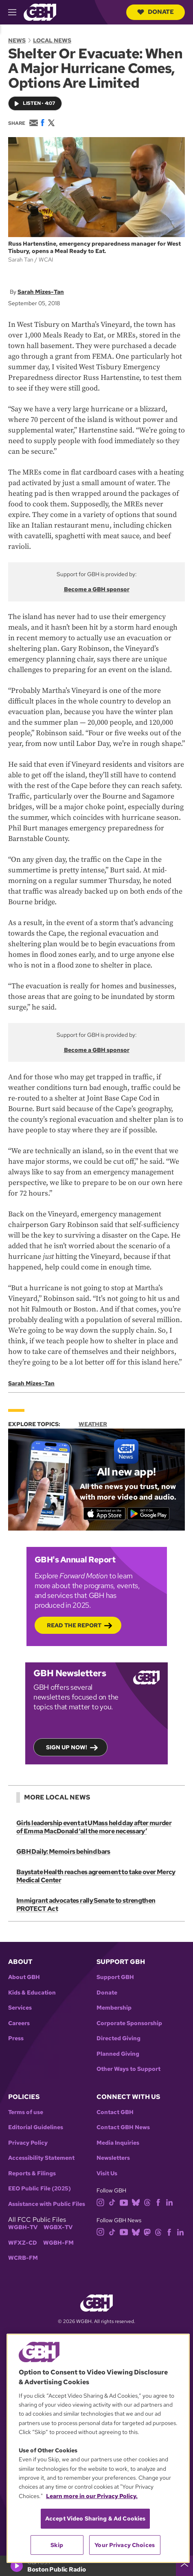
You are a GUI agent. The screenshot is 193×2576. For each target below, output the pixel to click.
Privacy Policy (28, 2142)
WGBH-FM (58, 2242)
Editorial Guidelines (35, 2127)
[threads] (147, 2202)
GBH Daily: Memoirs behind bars (63, 1851)
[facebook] (158, 2202)
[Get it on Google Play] (148, 1514)
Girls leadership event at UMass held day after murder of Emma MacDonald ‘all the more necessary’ (93, 1827)
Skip (56, 2545)
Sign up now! (66, 1747)
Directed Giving (118, 2038)
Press (16, 2038)
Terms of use (25, 2112)
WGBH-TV (22, 2227)
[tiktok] (112, 2202)
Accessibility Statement (41, 2157)
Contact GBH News (123, 2127)
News (17, 40)
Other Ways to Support (128, 2069)
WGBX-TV (58, 2227)
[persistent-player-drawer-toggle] (184, 2566)
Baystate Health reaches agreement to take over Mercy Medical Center (95, 1876)
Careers (19, 2023)
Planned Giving (117, 2053)
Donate (155, 12)
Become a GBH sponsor (96, 589)
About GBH (24, 1977)
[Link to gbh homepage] (40, 11)
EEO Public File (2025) (39, 2188)
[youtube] (124, 2202)
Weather (93, 1424)
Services (20, 2007)
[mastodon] (147, 2231)
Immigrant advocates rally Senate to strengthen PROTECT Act (86, 1904)
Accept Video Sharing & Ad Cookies (95, 2518)
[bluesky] (136, 2202)
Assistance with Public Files (46, 2204)
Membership (114, 2007)
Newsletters (113, 2157)
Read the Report (74, 1625)
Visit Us (106, 2173)
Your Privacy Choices (124, 2545)
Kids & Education (32, 1992)
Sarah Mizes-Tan (41, 291)
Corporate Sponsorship (129, 2023)
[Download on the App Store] (104, 1514)
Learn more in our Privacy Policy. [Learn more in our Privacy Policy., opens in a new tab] (92, 2496)
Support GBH (115, 1977)
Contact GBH (115, 2112)
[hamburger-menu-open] (16, 12)
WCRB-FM (23, 2257)
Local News (52, 40)
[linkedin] (169, 2202)
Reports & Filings (32, 2173)
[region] (98, 2448)
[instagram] (100, 2202)
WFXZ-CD (22, 2242)
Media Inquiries (117, 2142)
